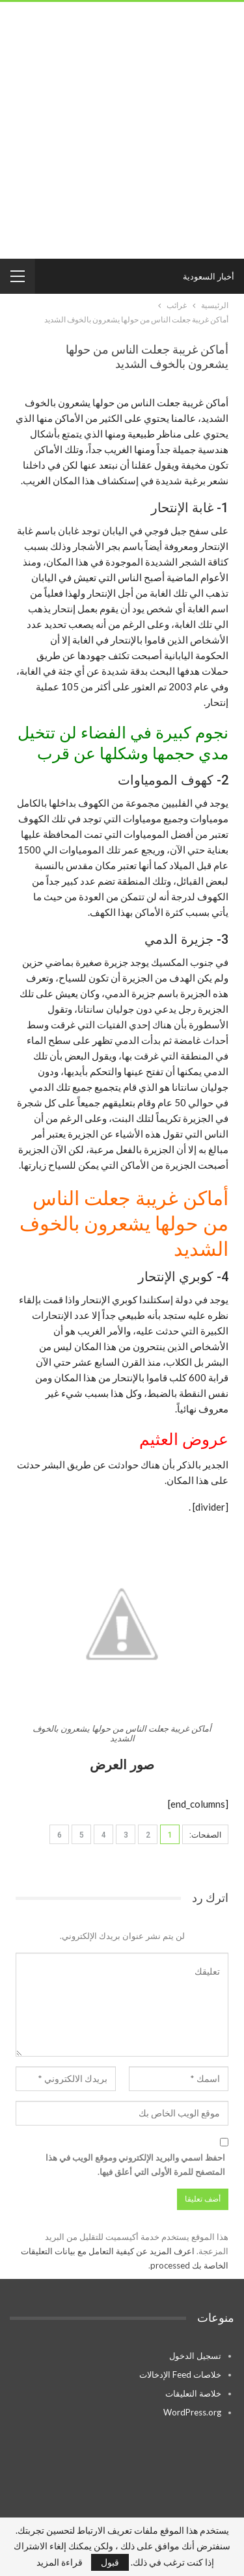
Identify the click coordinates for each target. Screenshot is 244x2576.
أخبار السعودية (208, 276)
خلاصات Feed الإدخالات (180, 2374)
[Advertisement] (122, 130)
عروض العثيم (183, 1439)
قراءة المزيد (59, 2562)
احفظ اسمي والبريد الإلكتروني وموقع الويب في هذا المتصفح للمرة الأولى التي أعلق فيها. (135, 2164)
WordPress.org (192, 2412)
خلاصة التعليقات (193, 2393)
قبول (110, 2562)
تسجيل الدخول (195, 2355)
